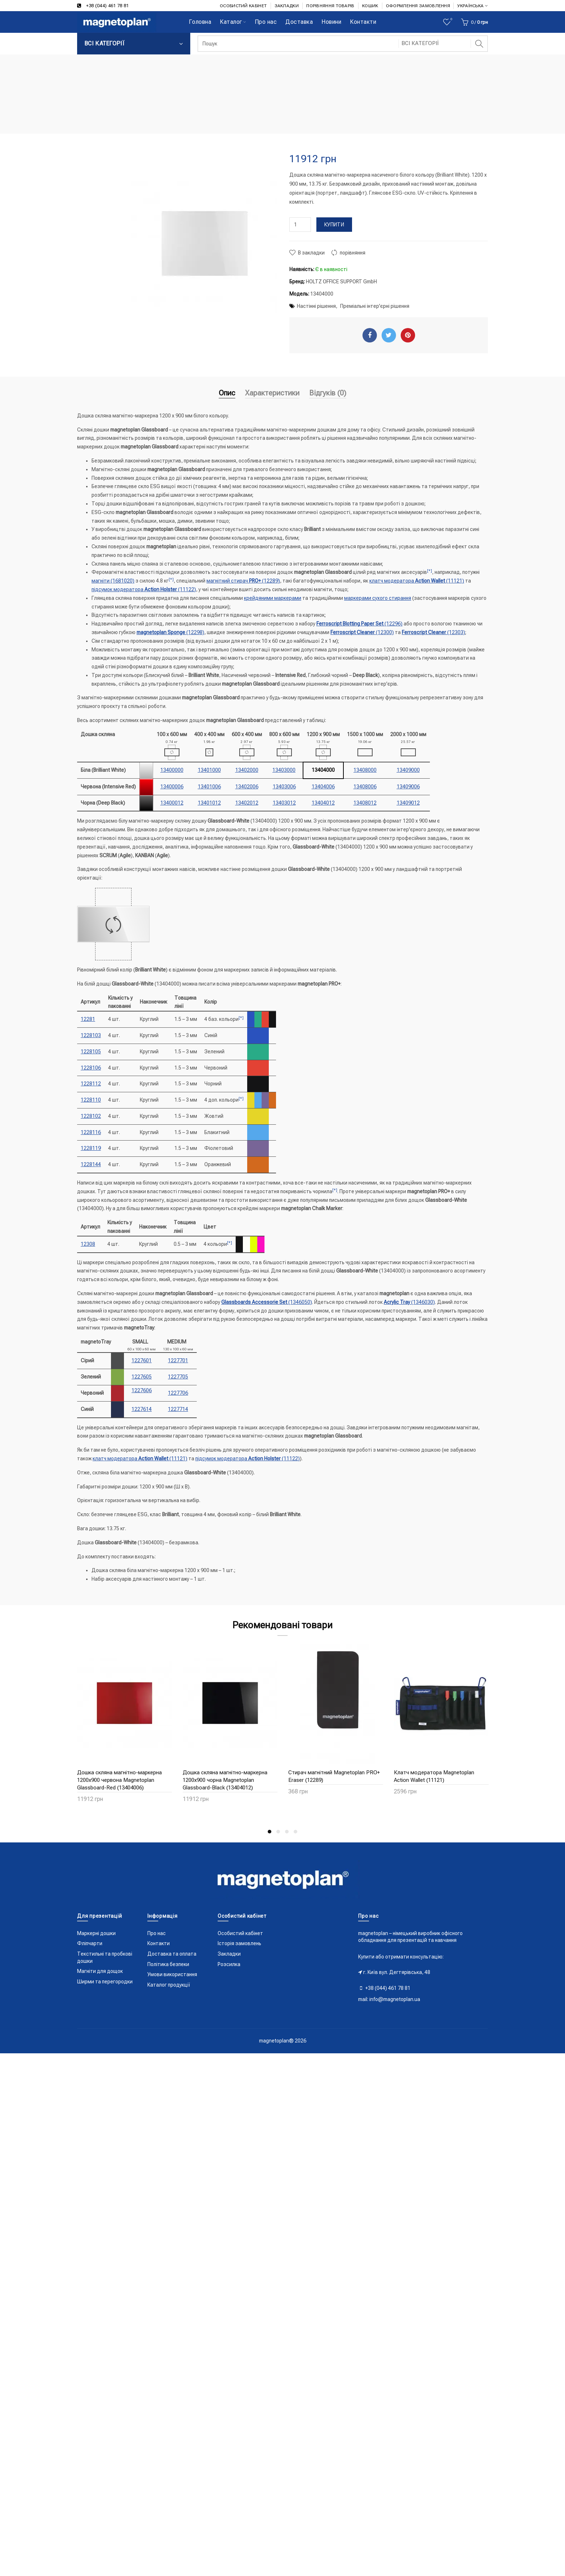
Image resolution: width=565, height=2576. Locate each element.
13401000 (209, 770)
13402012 (246, 803)
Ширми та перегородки (105, 1981)
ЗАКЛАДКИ (287, 5)
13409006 (408, 786)
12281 (88, 1019)
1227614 (142, 1409)
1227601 (142, 1360)
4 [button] (295, 1831)
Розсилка (229, 1964)
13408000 (365, 770)
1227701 (178, 1360)
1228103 (91, 1035)
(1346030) (409, 1302)
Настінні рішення (316, 306)
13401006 (209, 786)
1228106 (91, 1068)
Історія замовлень (239, 1943)
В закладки (311, 253)
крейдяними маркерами (272, 598)
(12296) (359, 624)
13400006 (171, 786)
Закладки (229, 1954)
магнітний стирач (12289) (243, 581)
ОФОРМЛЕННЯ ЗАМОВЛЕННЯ (418, 5)
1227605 (142, 1377)
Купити (334, 224)
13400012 (171, 803)
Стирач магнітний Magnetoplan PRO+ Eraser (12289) (334, 1776)
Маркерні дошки (96, 1933)
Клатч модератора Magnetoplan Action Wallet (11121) (434, 1776)
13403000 (283, 770)
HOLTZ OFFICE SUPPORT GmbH (341, 281)
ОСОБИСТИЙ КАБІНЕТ (243, 5)
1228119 (91, 1148)
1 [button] (269, 1831)
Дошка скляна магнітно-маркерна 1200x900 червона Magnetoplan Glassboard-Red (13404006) (119, 1780)
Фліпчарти (89, 1943)
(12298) (170, 632)
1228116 (91, 1132)
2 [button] (278, 1831)
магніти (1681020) (113, 581)
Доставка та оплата (171, 1954)
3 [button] (287, 1831)
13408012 (365, 803)
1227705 (178, 1377)
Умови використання (172, 1974)
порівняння (352, 253)
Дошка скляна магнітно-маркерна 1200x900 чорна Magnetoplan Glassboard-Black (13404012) (225, 1780)
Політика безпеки (168, 1964)
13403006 (284, 786)
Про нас (156, 1933)
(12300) (362, 632)
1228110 (91, 1100)
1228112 (91, 1083)
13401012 (209, 803)
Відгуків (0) (327, 393)
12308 (88, 1244)
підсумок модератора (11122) (144, 589)
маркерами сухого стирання (377, 598)
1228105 (91, 1051)
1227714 (178, 1409)
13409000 (408, 770)
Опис (227, 393)
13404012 (323, 803)
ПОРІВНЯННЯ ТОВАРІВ (330, 5)
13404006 (323, 786)
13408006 (365, 786)
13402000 (246, 770)
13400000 (171, 770)
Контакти (158, 1943)
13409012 (408, 803)
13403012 (284, 803)
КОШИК (370, 5)
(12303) (433, 632)
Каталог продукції (168, 1985)
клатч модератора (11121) (416, 581)
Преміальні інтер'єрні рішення (374, 306)
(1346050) (266, 1302)
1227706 (178, 1393)
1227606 (142, 1390)
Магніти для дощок (100, 1971)
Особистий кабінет (240, 1933)
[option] (124, 1727)
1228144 (91, 1164)
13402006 (246, 786)
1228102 (91, 1116)
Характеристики (272, 393)
